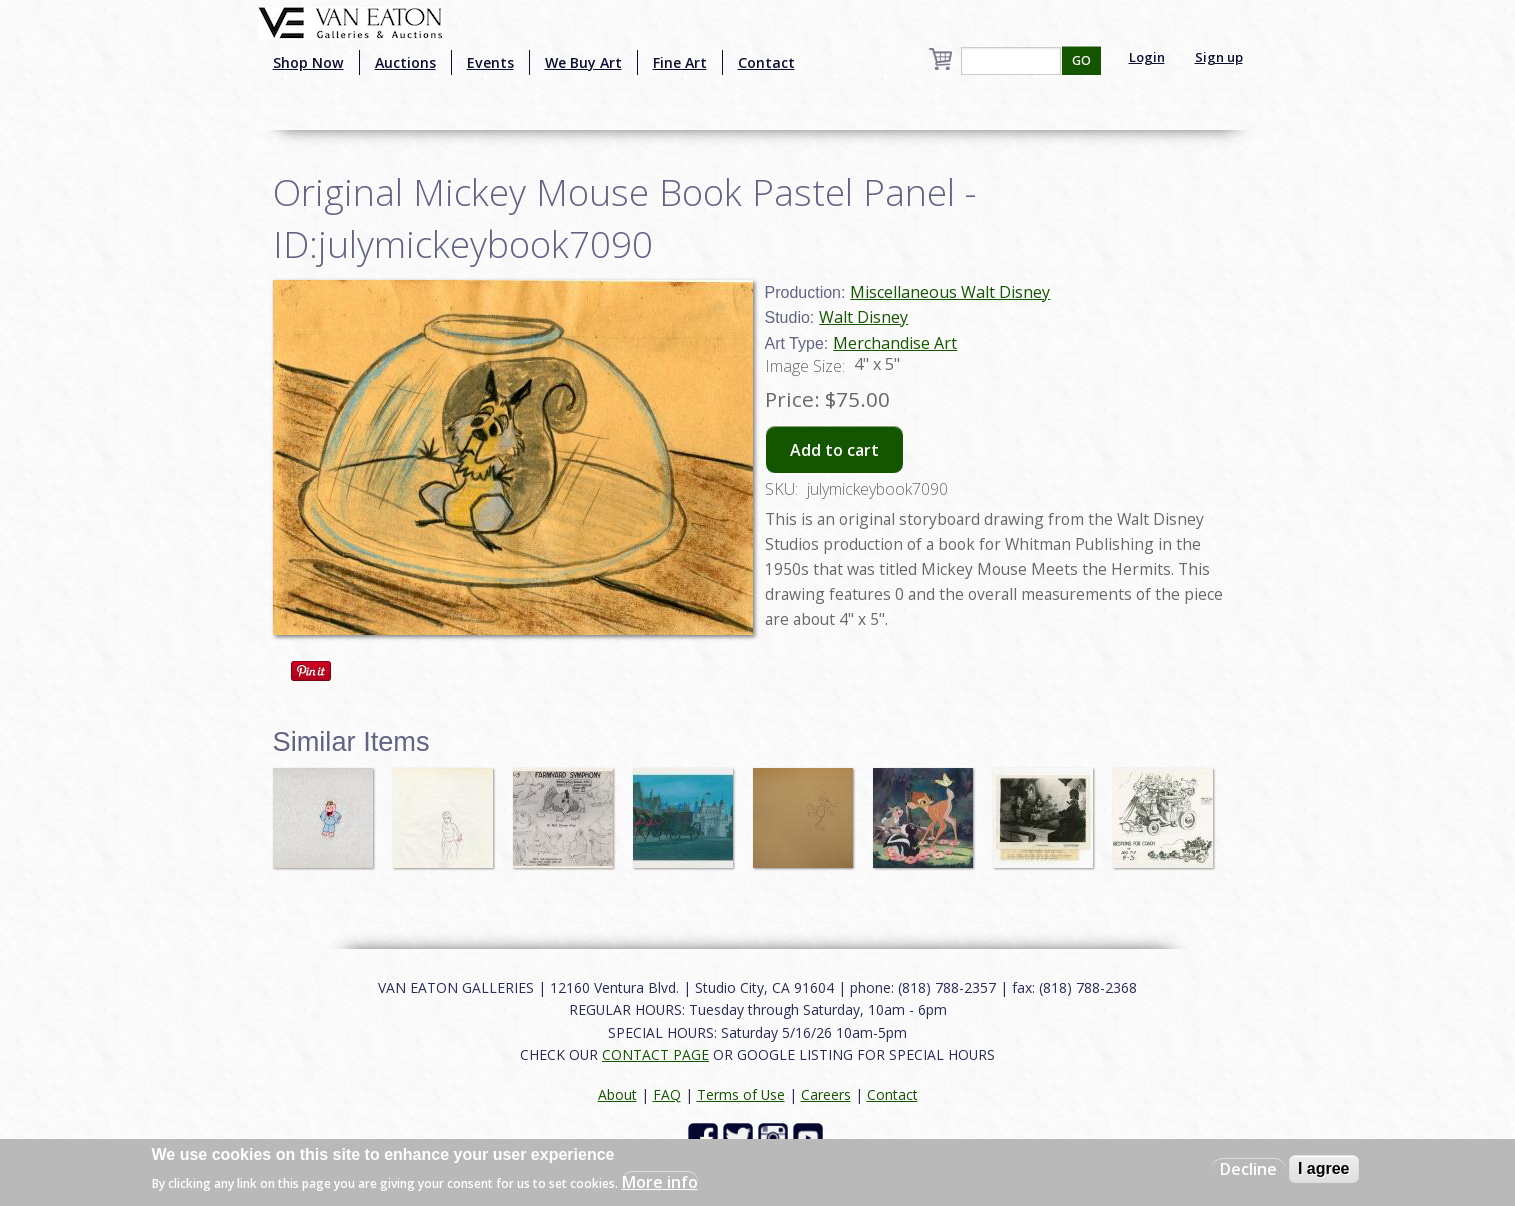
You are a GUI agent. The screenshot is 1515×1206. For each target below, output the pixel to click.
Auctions (405, 62)
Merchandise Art (895, 343)
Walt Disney (863, 317)
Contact (766, 62)
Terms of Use (741, 1094)
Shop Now (308, 62)
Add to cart (834, 450)
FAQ (667, 1094)
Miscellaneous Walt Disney (950, 292)
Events (490, 62)
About (617, 1094)
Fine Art (680, 62)
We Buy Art (583, 62)
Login (1147, 57)
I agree (1324, 1168)
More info (660, 1182)
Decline (1248, 1169)
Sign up (1219, 57)
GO (1081, 60)
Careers (826, 1094)
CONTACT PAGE (655, 1054)
